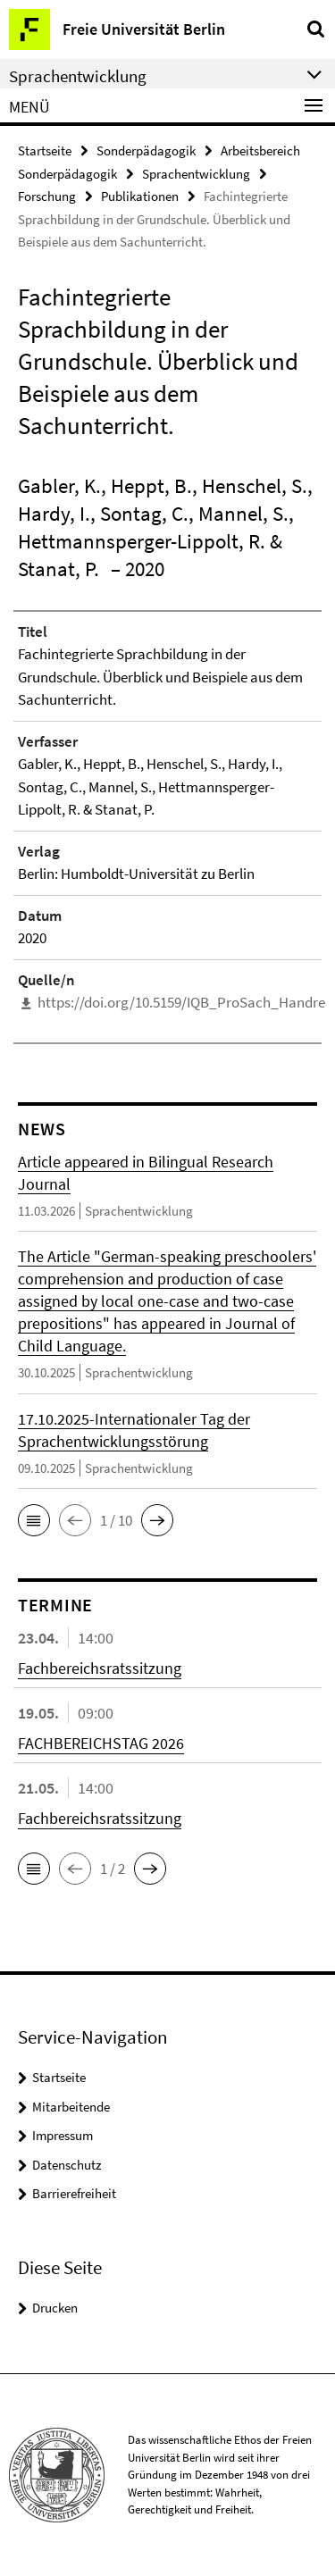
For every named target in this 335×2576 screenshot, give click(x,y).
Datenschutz (66, 2164)
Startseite (44, 150)
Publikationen (140, 196)
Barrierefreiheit (74, 2193)
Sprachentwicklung (196, 173)
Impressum (62, 2135)
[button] (34, 1520)
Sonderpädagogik (146, 150)
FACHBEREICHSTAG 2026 (101, 1743)
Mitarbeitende (71, 2106)
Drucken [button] (55, 2307)
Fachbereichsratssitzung (99, 1668)
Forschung (47, 196)
